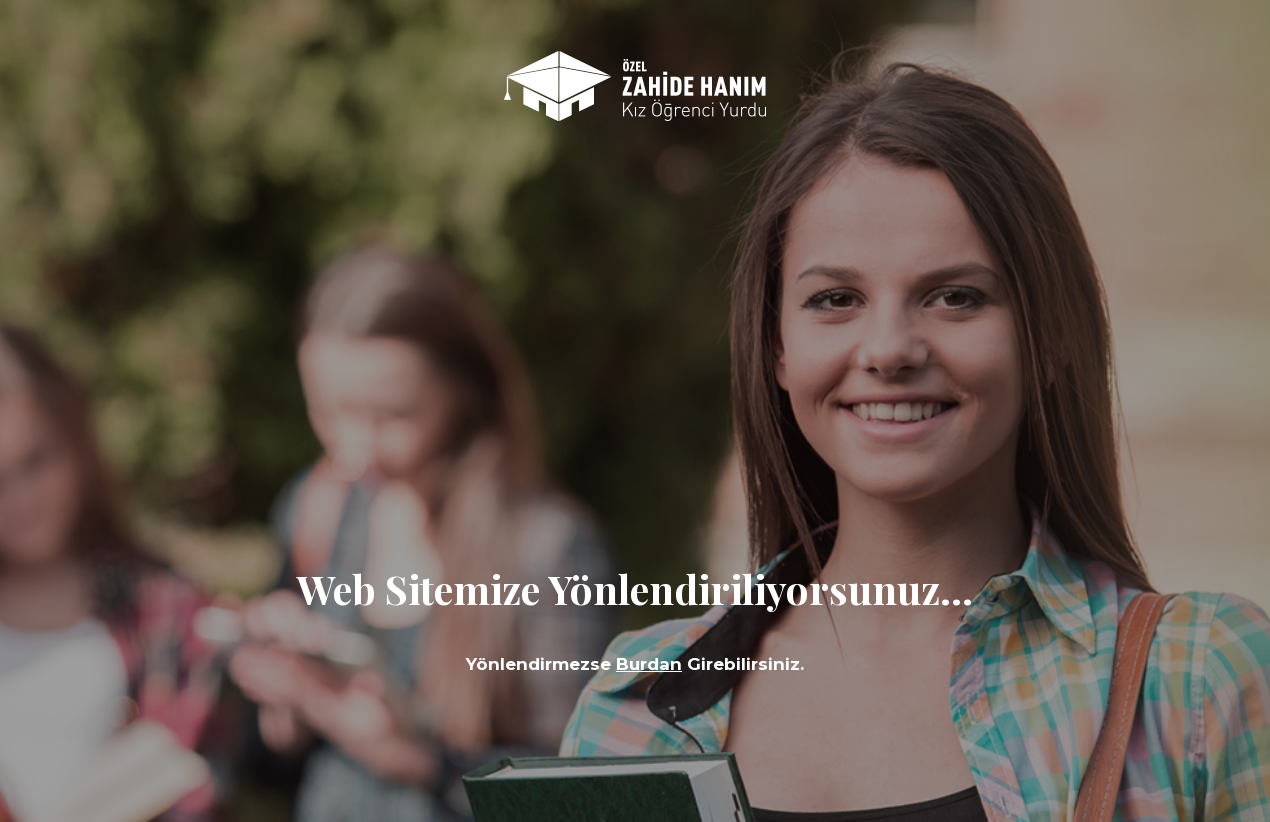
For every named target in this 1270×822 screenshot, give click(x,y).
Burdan (649, 664)
